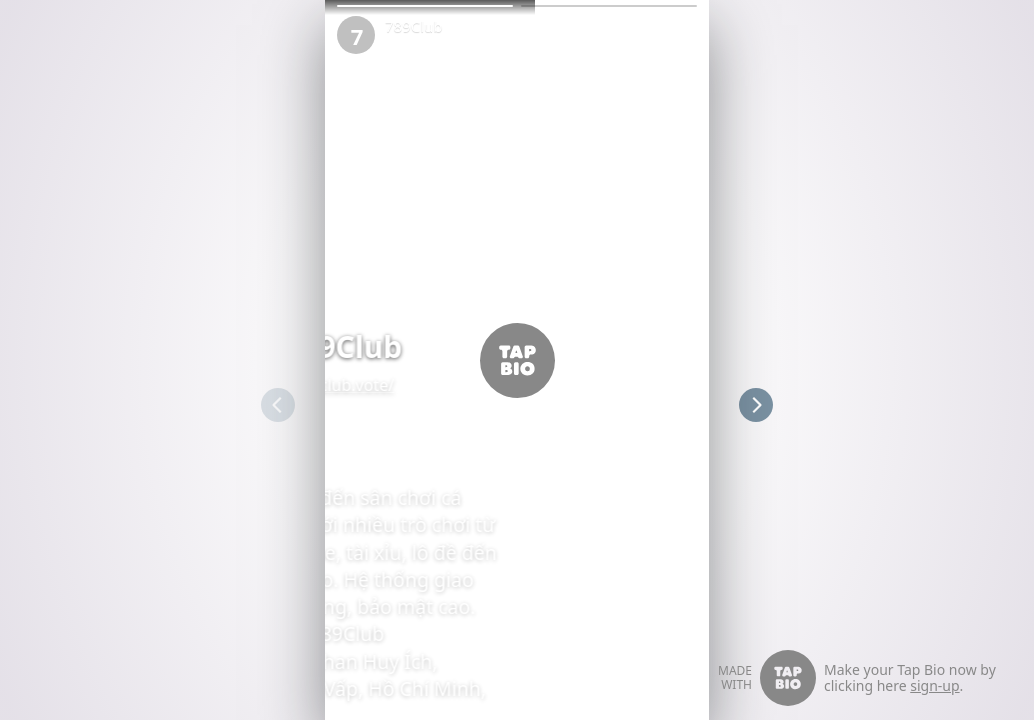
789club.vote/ (370, 385)
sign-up (934, 685)
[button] (425, 6)
